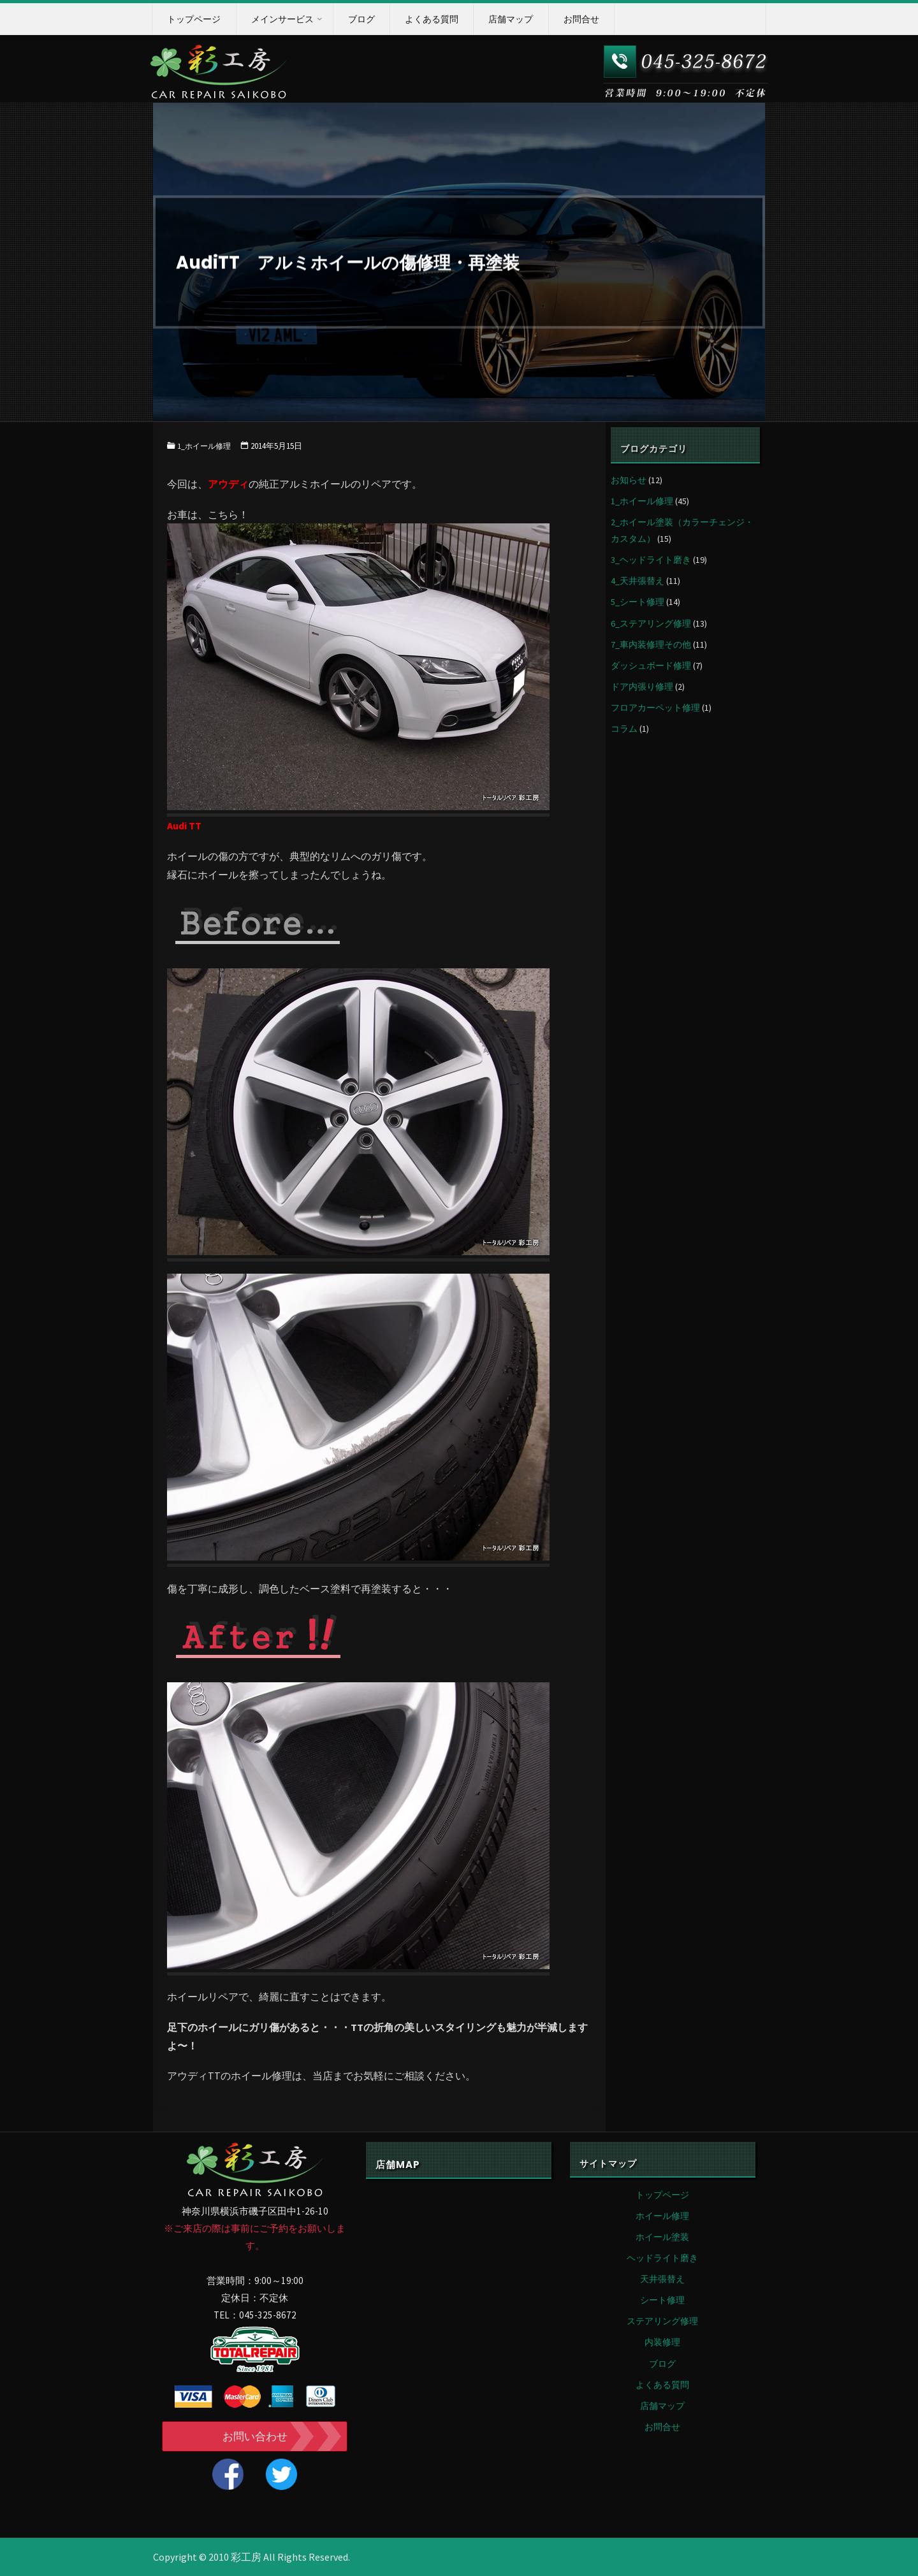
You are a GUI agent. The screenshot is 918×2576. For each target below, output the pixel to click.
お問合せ (662, 2427)
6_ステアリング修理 (651, 623)
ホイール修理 (662, 2216)
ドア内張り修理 (642, 686)
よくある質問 (662, 2384)
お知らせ (628, 480)
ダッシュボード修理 (651, 665)
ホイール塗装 (662, 2237)
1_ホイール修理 (206, 445)
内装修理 (662, 2342)
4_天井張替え (637, 580)
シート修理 (662, 2300)
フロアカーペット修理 (655, 707)
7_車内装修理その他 (651, 644)
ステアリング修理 (662, 2321)
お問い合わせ (255, 2436)
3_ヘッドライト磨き (651, 559)
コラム (624, 728)
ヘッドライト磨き (662, 2258)
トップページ (662, 2195)
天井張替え (662, 2279)
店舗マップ (662, 2406)
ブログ (662, 2363)
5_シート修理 (637, 602)
